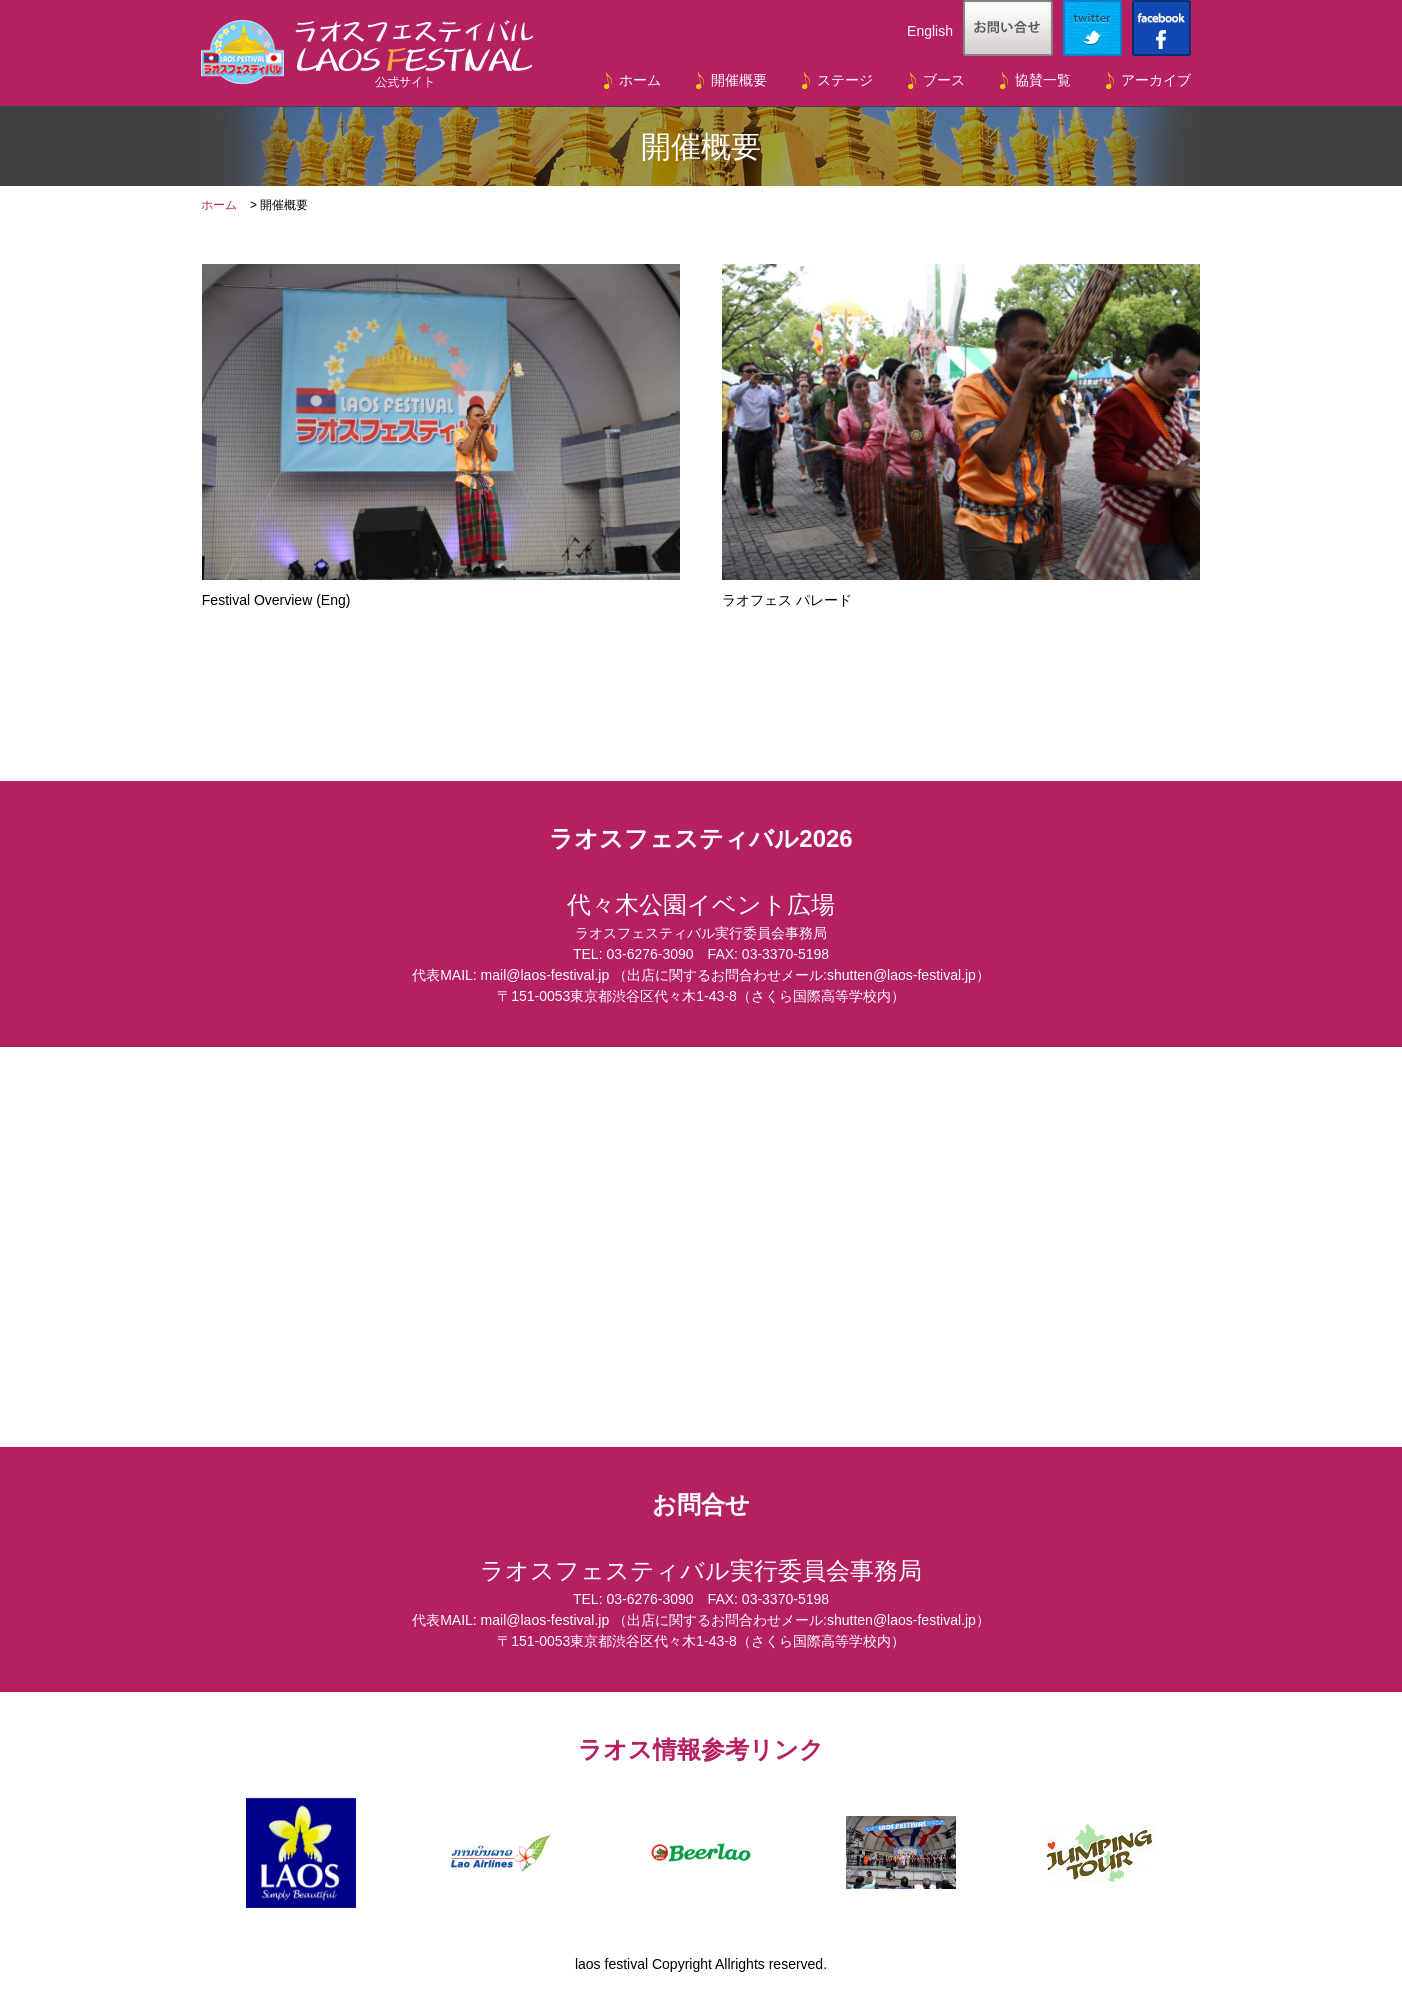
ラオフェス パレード (961, 436)
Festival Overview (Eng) (441, 436)
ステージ (845, 80)
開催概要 (739, 80)
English (930, 31)
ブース (944, 80)
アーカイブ (1156, 80)
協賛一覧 (1043, 80)
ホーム (640, 80)
